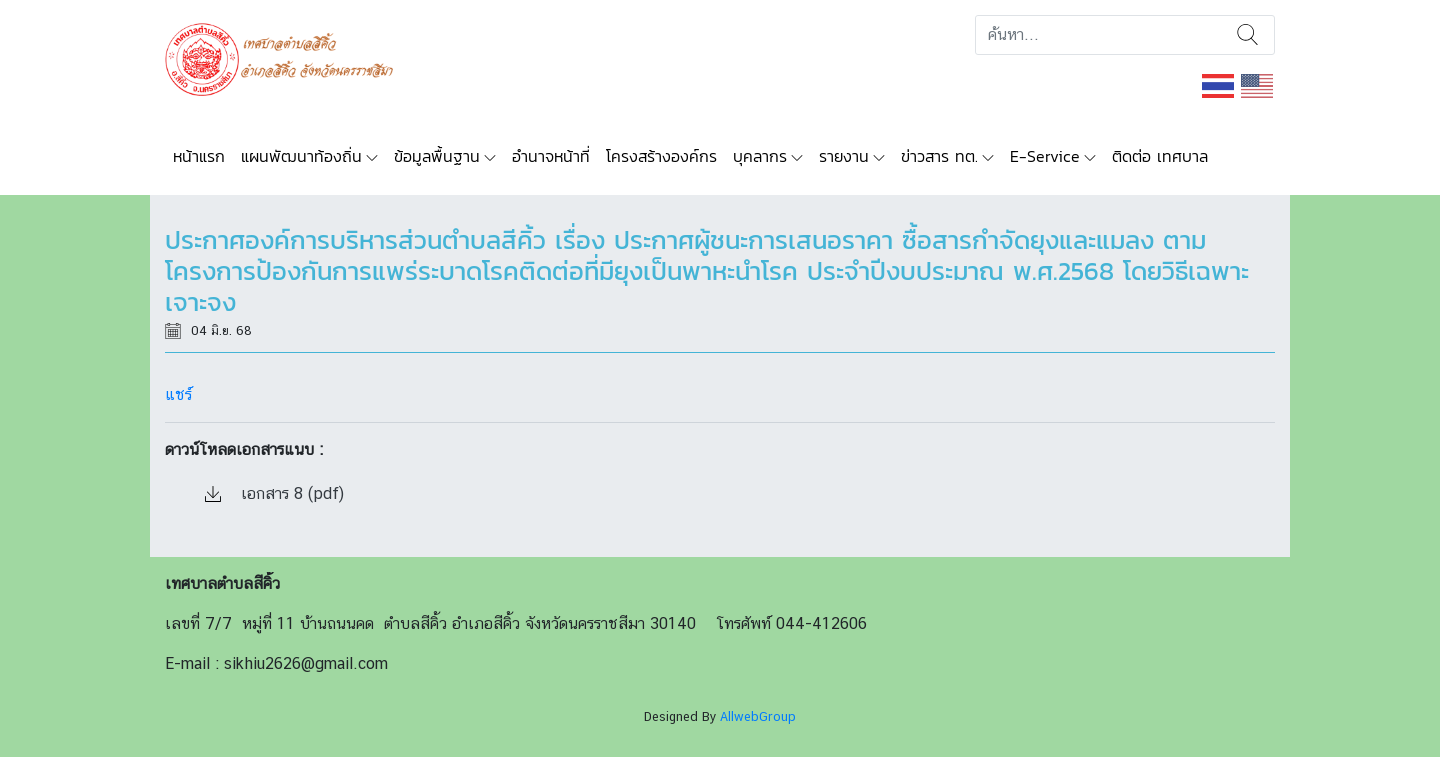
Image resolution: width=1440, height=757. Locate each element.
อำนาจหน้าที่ (551, 156)
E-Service (1045, 156)
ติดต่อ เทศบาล (1160, 156)
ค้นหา (1247, 35)
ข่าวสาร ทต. (939, 156)
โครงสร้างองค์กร (661, 156)
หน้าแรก (199, 156)
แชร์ (178, 394)
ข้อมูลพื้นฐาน (437, 156)
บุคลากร (760, 156)
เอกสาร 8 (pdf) (274, 493)
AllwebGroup (758, 716)
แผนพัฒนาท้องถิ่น (301, 156)
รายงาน (844, 156)
